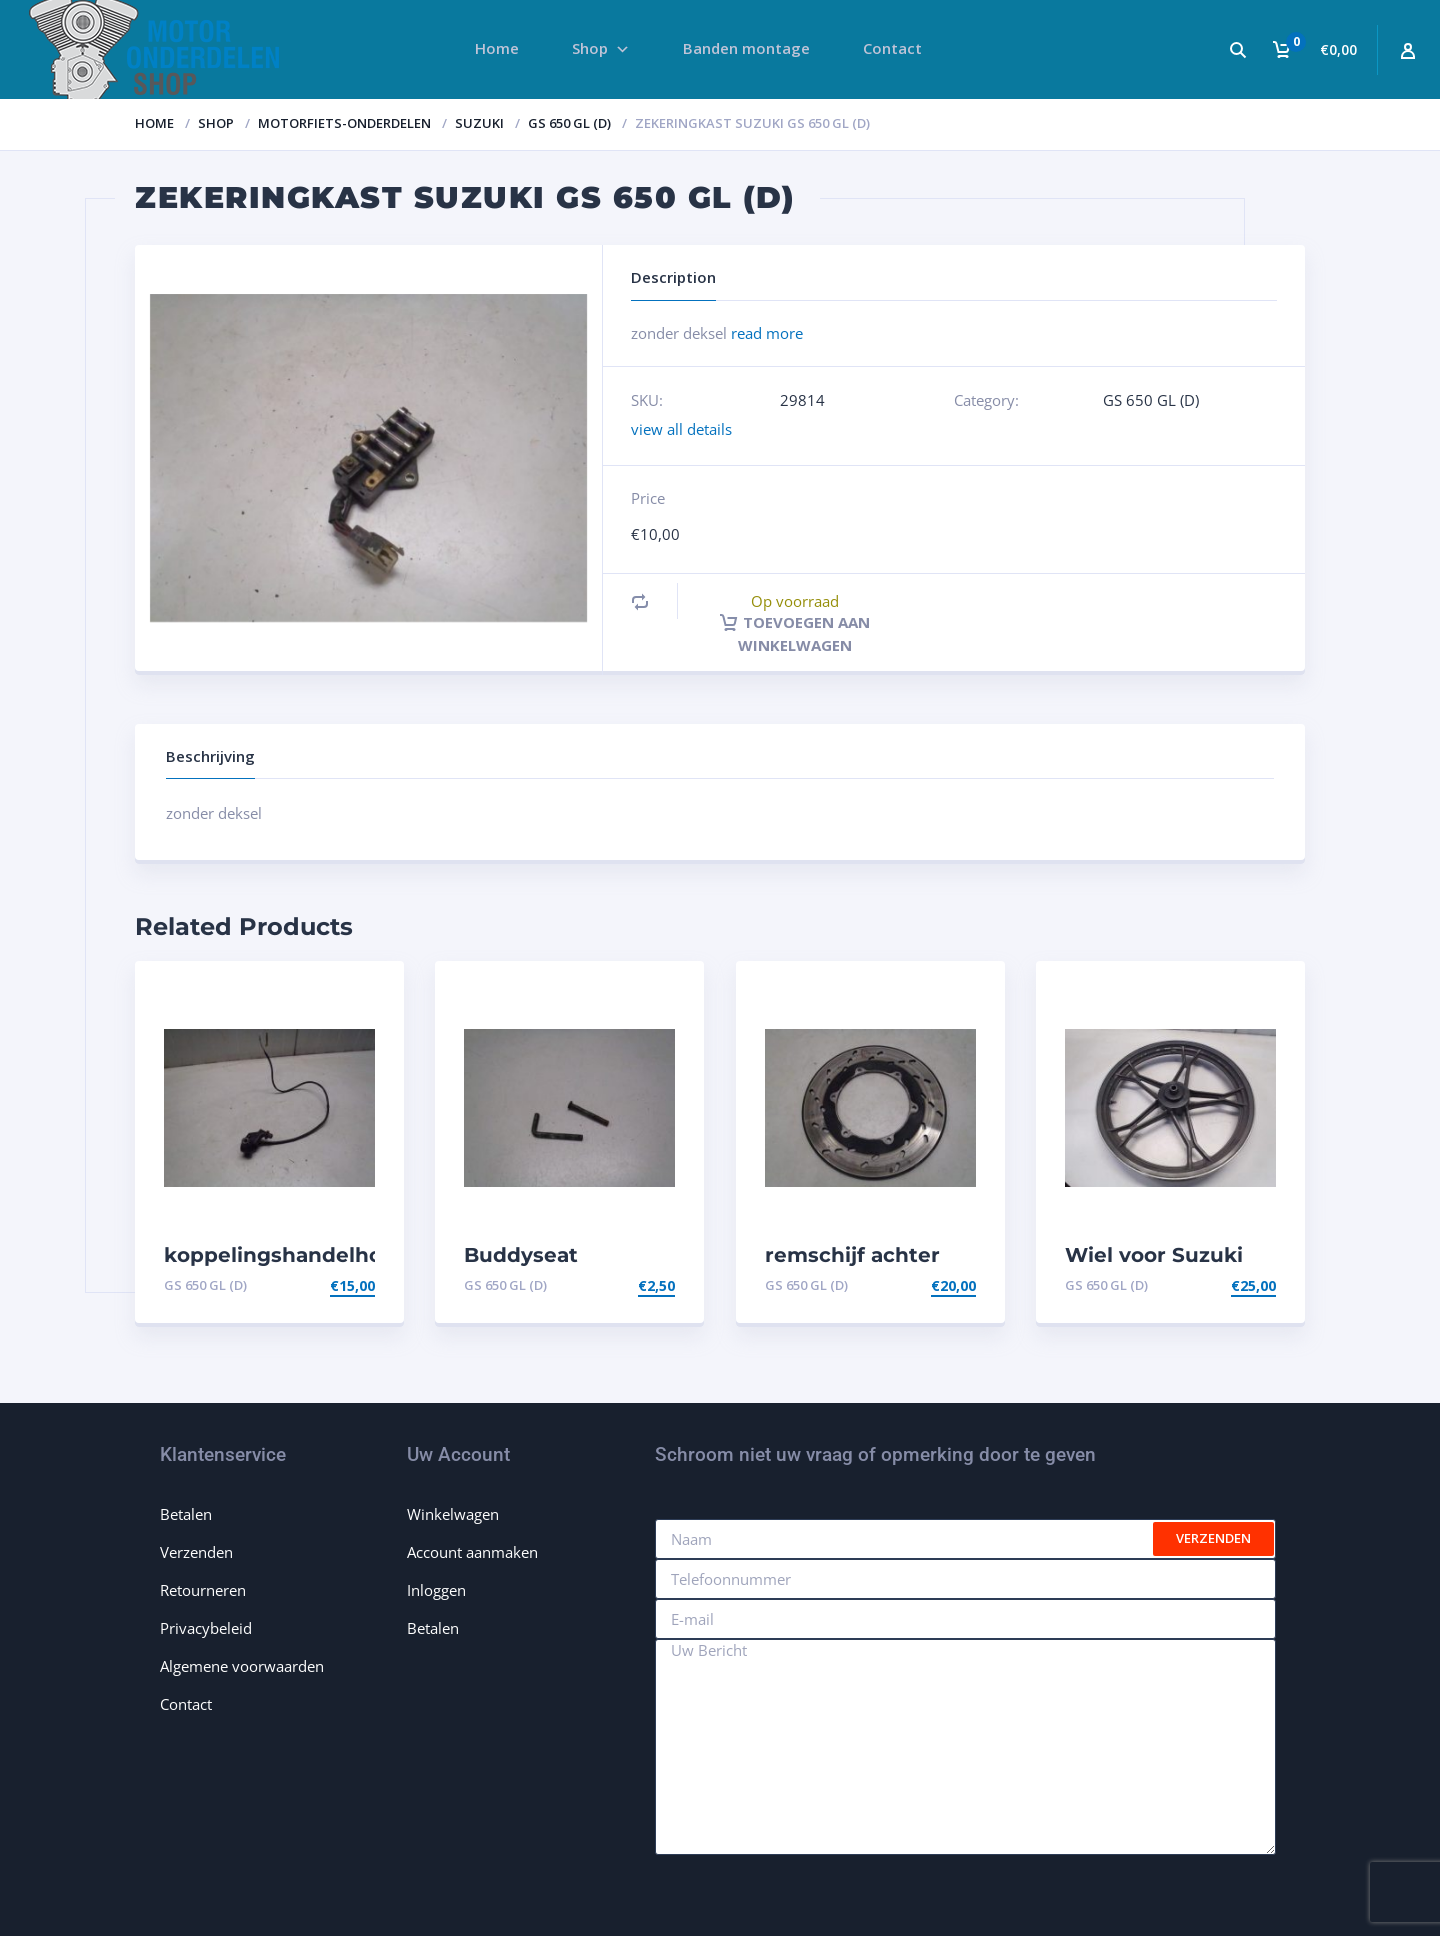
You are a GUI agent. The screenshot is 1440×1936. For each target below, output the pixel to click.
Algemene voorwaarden (242, 1666)
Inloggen (436, 1590)
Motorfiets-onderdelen (344, 123)
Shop (216, 123)
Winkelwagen (453, 1514)
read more (767, 333)
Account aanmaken (472, 1552)
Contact (186, 1704)
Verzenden (196, 1552)
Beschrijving (210, 756)
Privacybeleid (206, 1628)
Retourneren (203, 1590)
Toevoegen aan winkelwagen (795, 633)
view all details (681, 429)
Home (154, 123)
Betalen (186, 1514)
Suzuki (479, 123)
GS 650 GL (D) (569, 123)
